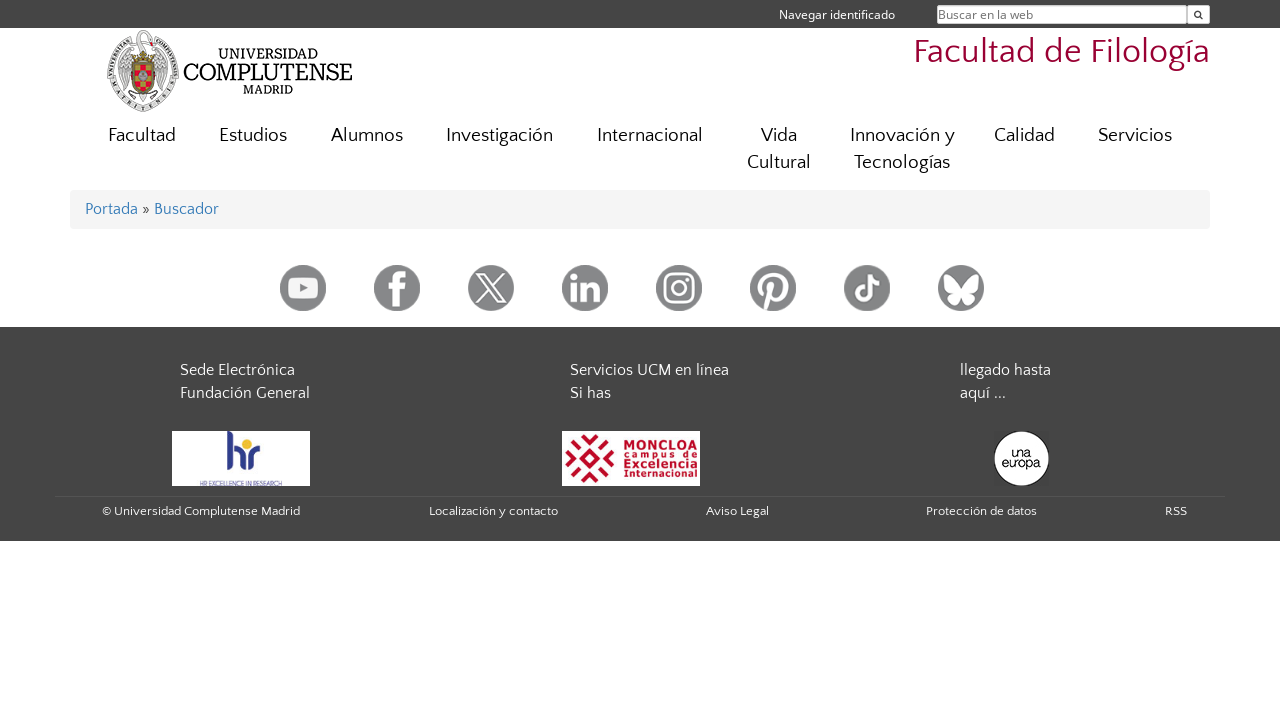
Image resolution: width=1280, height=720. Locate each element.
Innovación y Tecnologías (902, 149)
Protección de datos (981, 511)
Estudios (253, 135)
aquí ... (983, 393)
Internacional (650, 135)
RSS (1176, 511)
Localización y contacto (493, 511)
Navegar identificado (837, 14)
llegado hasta (1005, 370)
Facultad (142, 135)
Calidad (1024, 135)
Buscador (186, 209)
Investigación (499, 135)
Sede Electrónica (237, 370)
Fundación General (245, 393)
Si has (590, 393)
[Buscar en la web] (1198, 14)
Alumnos (367, 135)
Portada (111, 209)
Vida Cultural (779, 149)
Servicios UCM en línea (649, 370)
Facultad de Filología (1061, 52)
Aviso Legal (737, 511)
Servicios (1135, 135)
